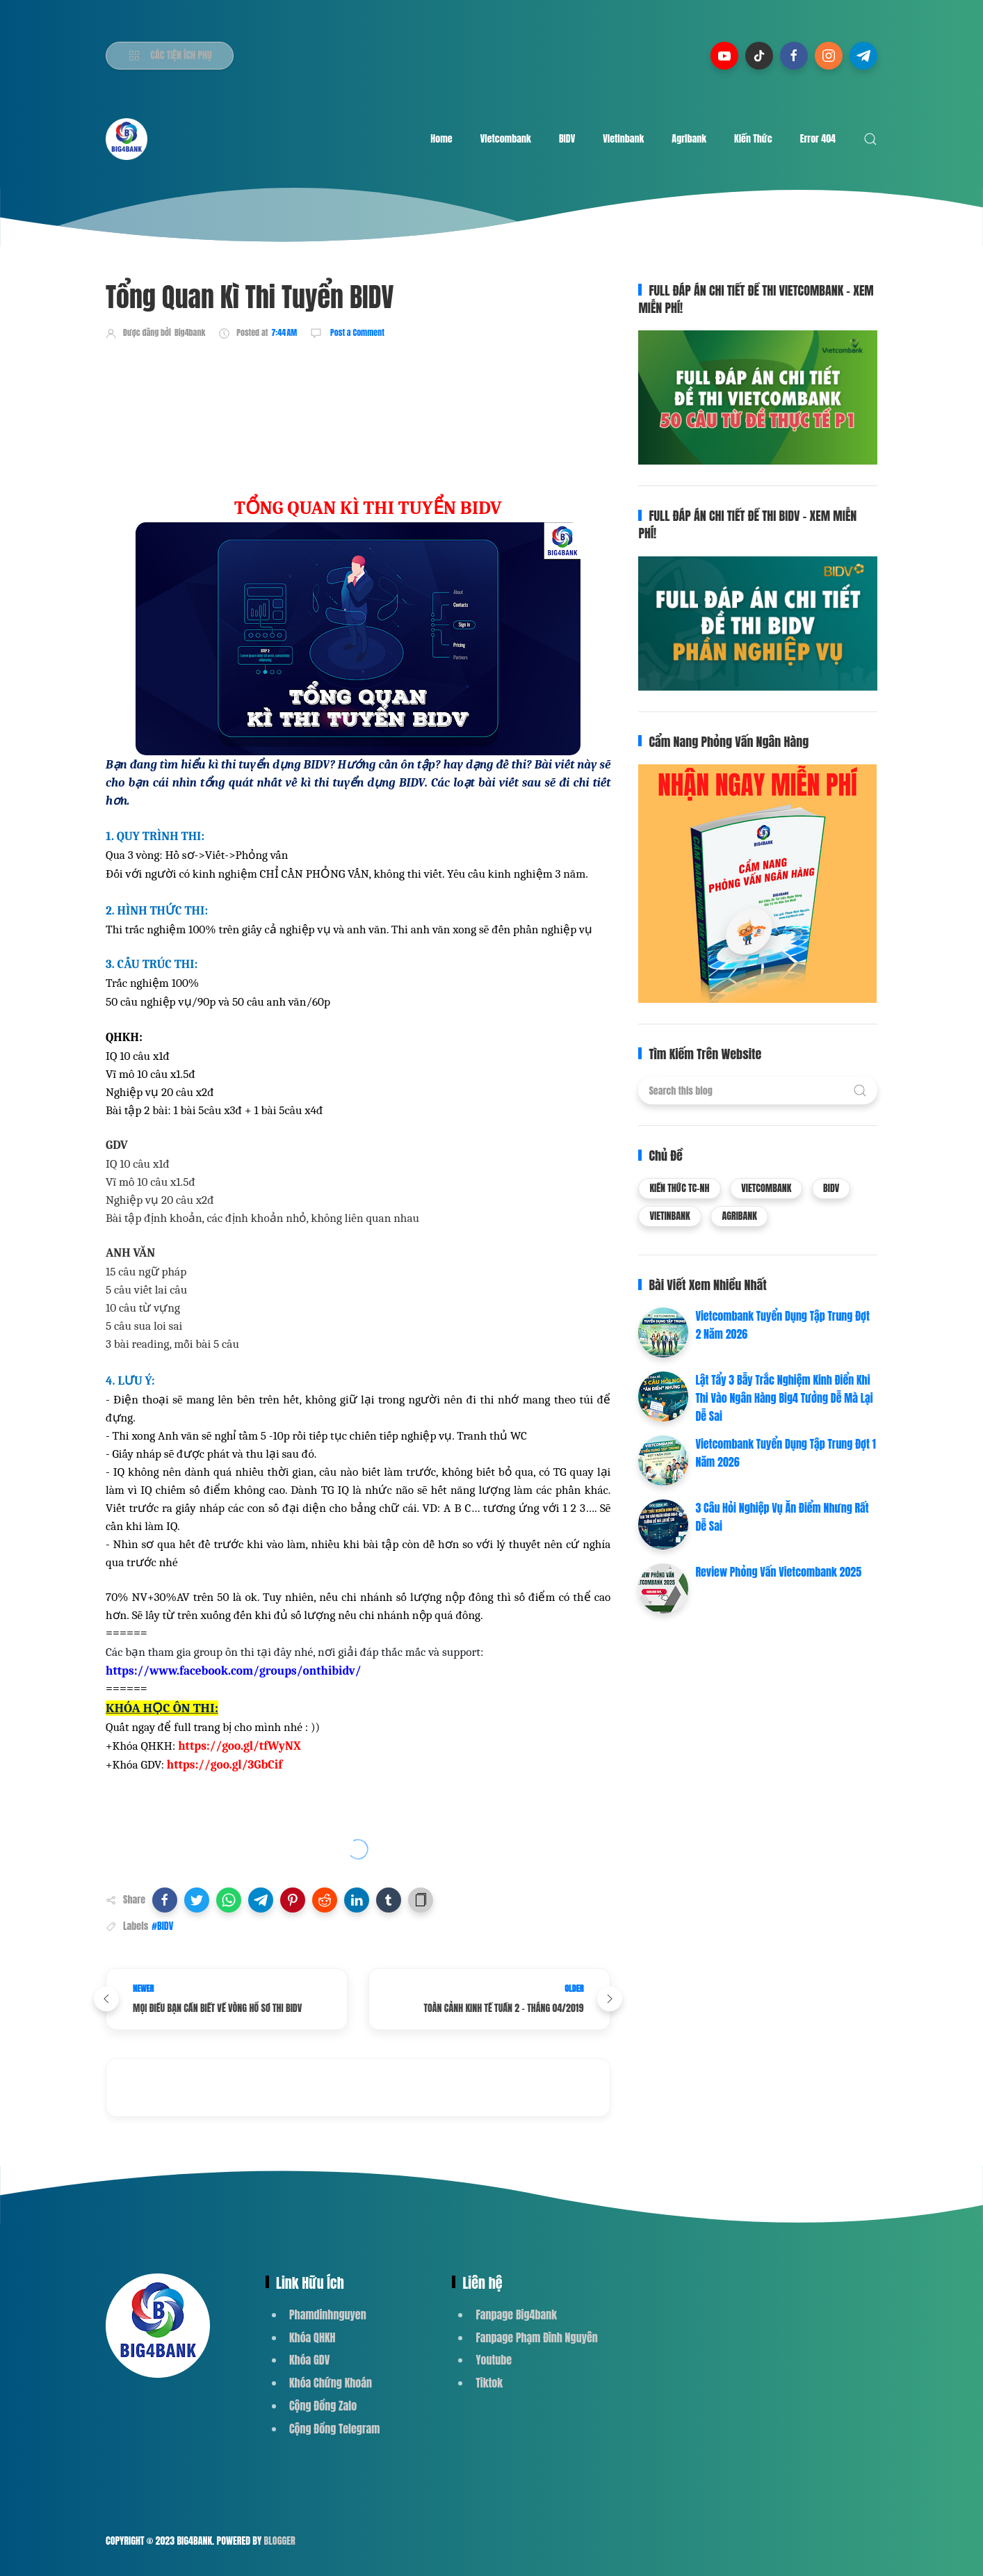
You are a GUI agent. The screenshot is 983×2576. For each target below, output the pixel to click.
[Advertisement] (359, 391)
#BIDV (162, 1926)
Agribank (689, 138)
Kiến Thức (753, 138)
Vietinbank (623, 138)
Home (441, 138)
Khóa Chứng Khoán (330, 2382)
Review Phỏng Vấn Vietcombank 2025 (778, 1571)
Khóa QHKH (312, 2337)
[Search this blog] (757, 1090)
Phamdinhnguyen (327, 2314)
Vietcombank (505, 138)
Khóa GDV (309, 2359)
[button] (164, 1900)
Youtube (494, 2359)
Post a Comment (356, 332)
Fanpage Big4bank (516, 2314)
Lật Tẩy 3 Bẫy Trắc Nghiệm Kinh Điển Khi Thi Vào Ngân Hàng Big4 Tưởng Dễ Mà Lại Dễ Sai (783, 1397)
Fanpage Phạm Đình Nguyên (536, 2337)
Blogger (279, 2541)
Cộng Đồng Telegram (334, 2428)
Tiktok (489, 2382)
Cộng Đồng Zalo (323, 2405)
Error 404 (818, 138)
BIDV (567, 138)
